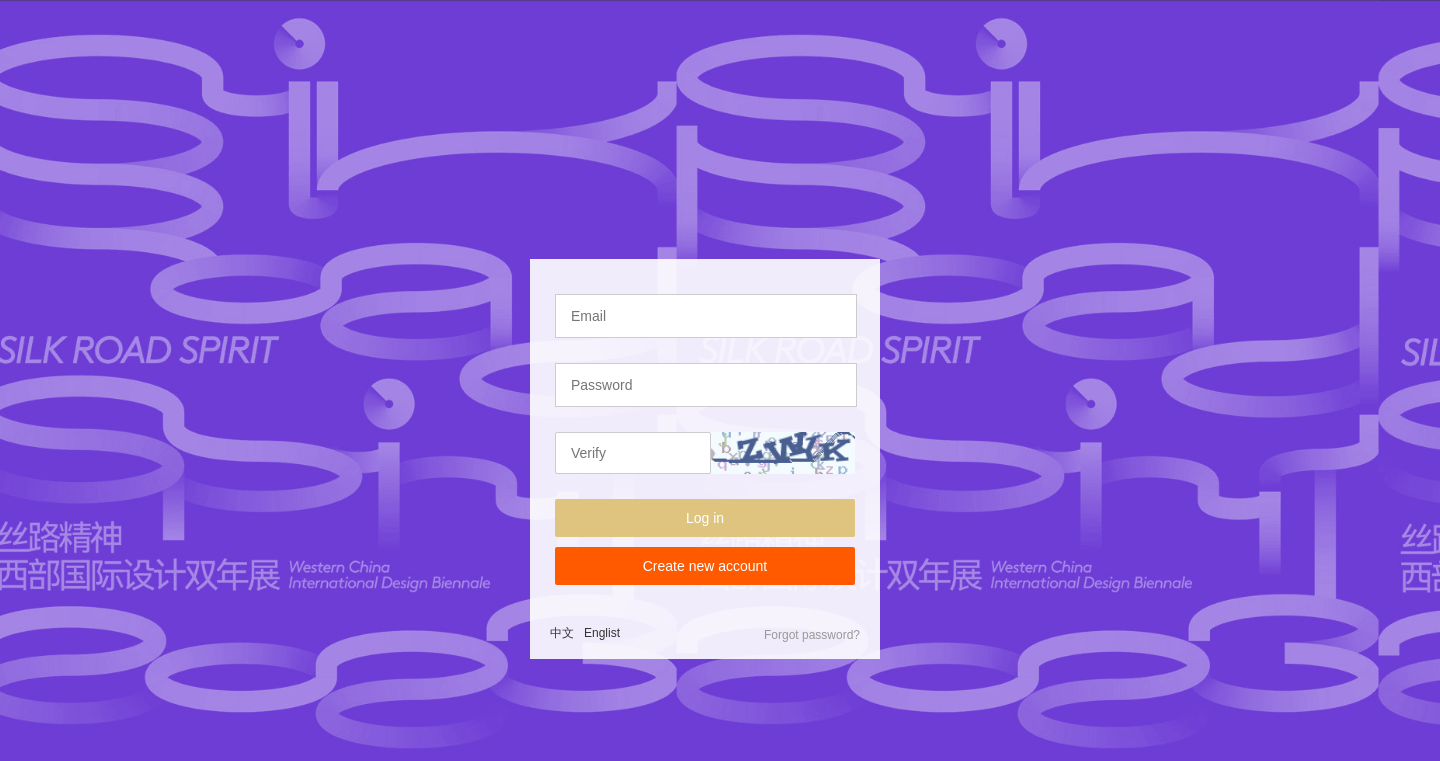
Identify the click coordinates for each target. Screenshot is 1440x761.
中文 (562, 633)
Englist (602, 633)
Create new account (705, 566)
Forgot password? (812, 635)
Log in (705, 518)
